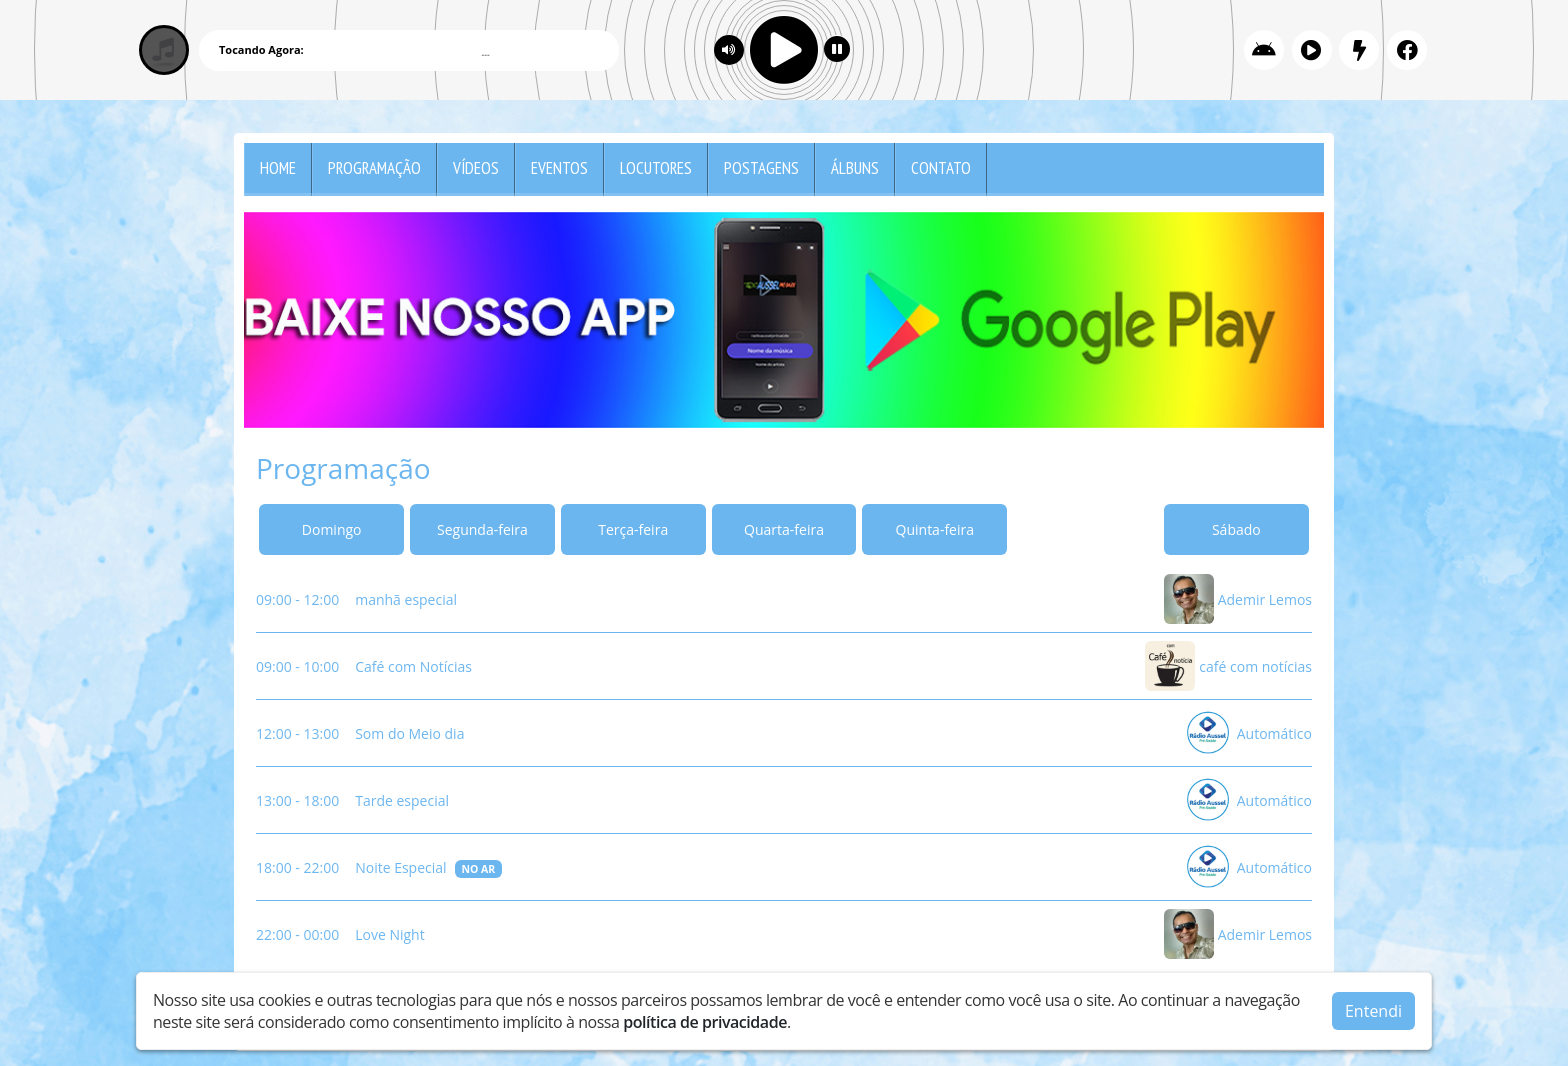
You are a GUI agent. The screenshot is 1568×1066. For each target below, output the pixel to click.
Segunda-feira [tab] (482, 529)
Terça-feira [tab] (633, 529)
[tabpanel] (784, 766)
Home (278, 168)
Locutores (656, 168)
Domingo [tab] (332, 529)
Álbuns (855, 168)
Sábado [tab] (1236, 529)
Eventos (559, 168)
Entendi (1373, 1011)
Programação (374, 168)
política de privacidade (705, 1022)
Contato (941, 168)
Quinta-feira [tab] (935, 529)
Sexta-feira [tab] (1086, 529)
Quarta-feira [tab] (784, 529)
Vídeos (476, 168)
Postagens (761, 168)
